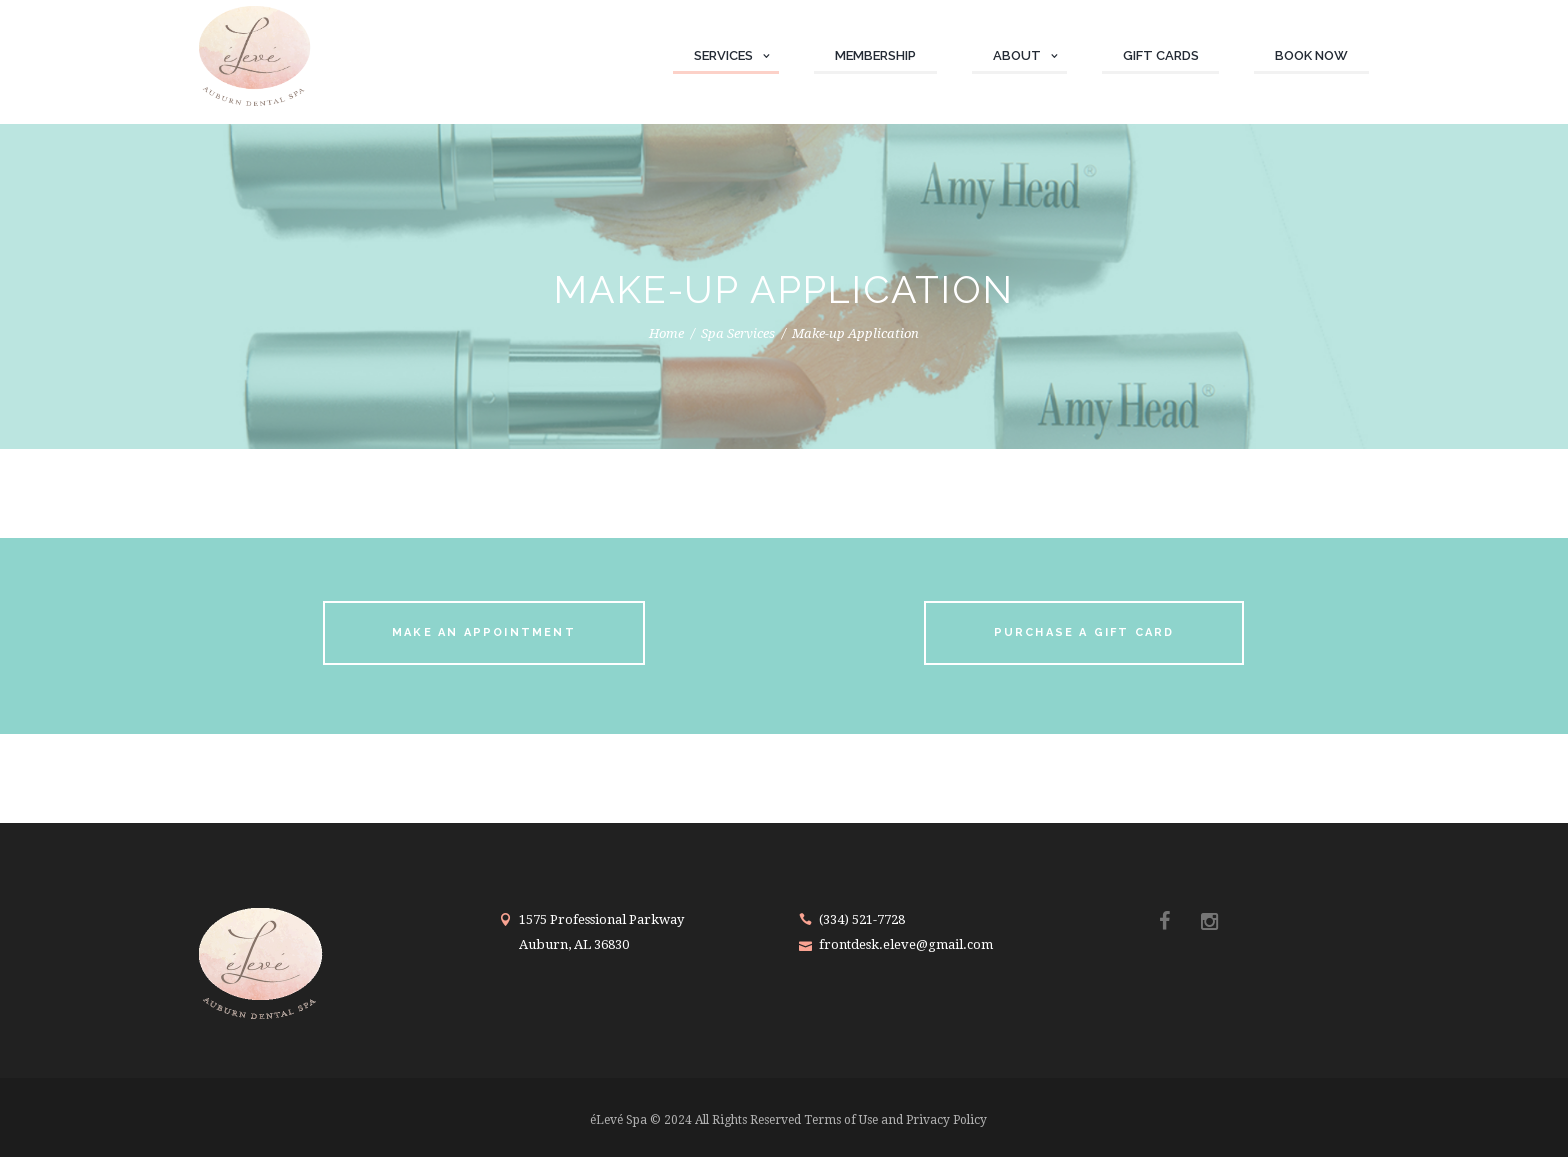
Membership (875, 55)
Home (666, 333)
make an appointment (484, 632)
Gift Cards (1161, 55)
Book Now (1311, 55)
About (1017, 55)
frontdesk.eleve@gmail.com (906, 944)
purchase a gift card (1084, 632)
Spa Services (738, 333)
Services (723, 55)
